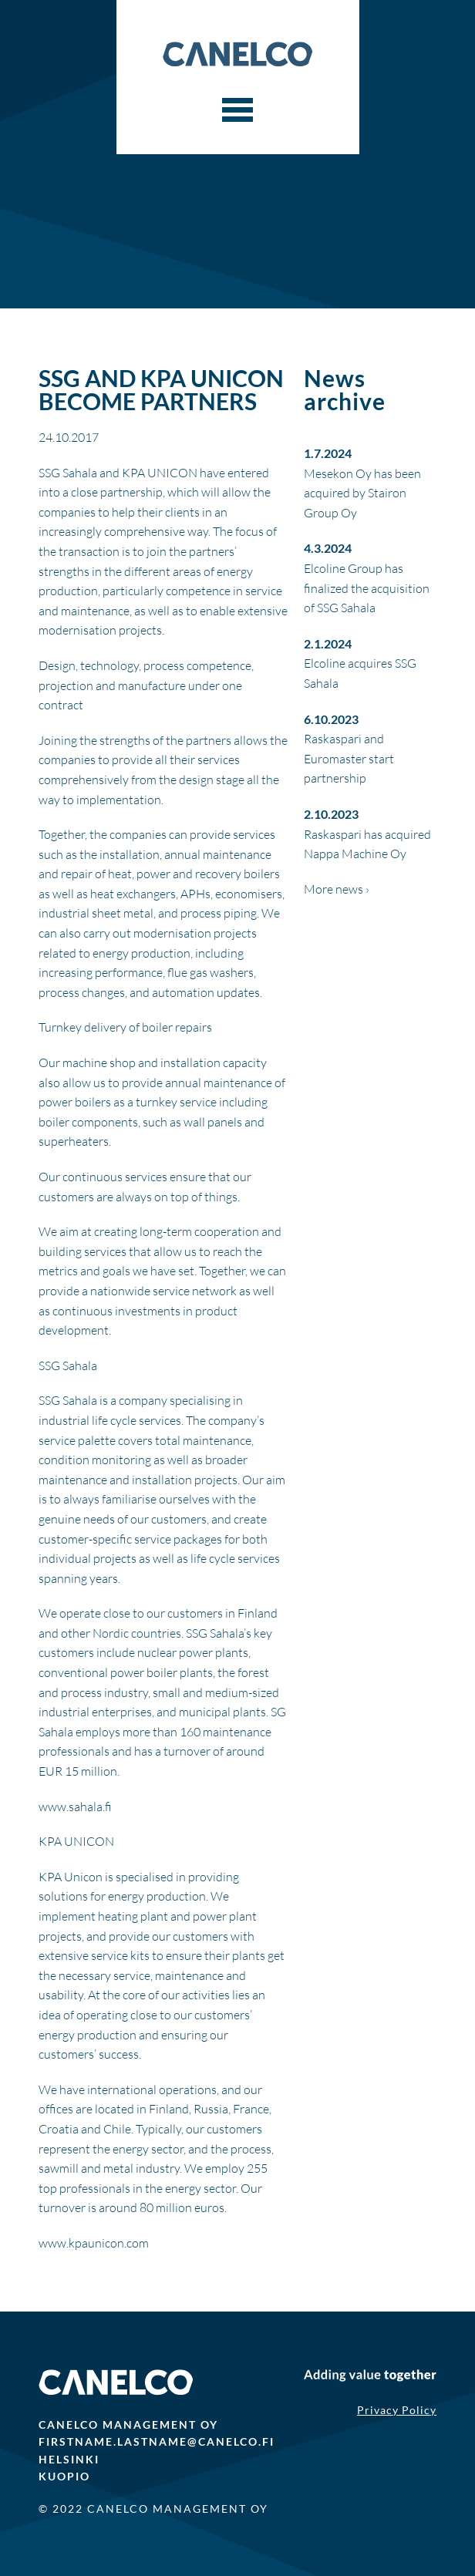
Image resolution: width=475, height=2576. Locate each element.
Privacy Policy (396, 2409)
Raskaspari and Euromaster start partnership (349, 758)
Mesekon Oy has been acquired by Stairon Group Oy (362, 493)
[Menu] (237, 110)
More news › (336, 889)
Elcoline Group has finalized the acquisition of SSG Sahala (367, 588)
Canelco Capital (237, 54)
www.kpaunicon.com (94, 2243)
